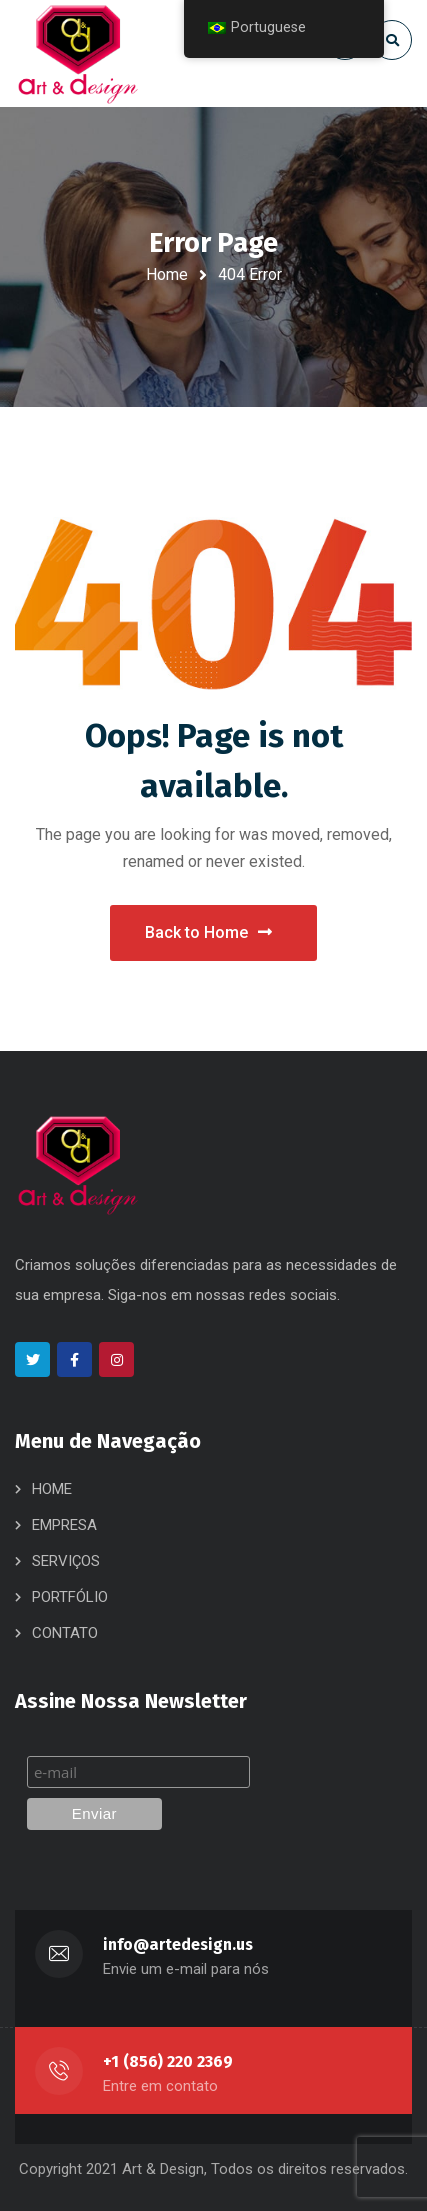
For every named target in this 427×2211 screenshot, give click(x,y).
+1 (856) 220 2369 (168, 2061)
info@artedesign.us (178, 1944)
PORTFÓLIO (70, 1597)
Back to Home (208, 932)
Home (167, 274)
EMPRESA (64, 1525)
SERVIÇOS (66, 1561)
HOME (52, 1489)
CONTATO (65, 1633)
